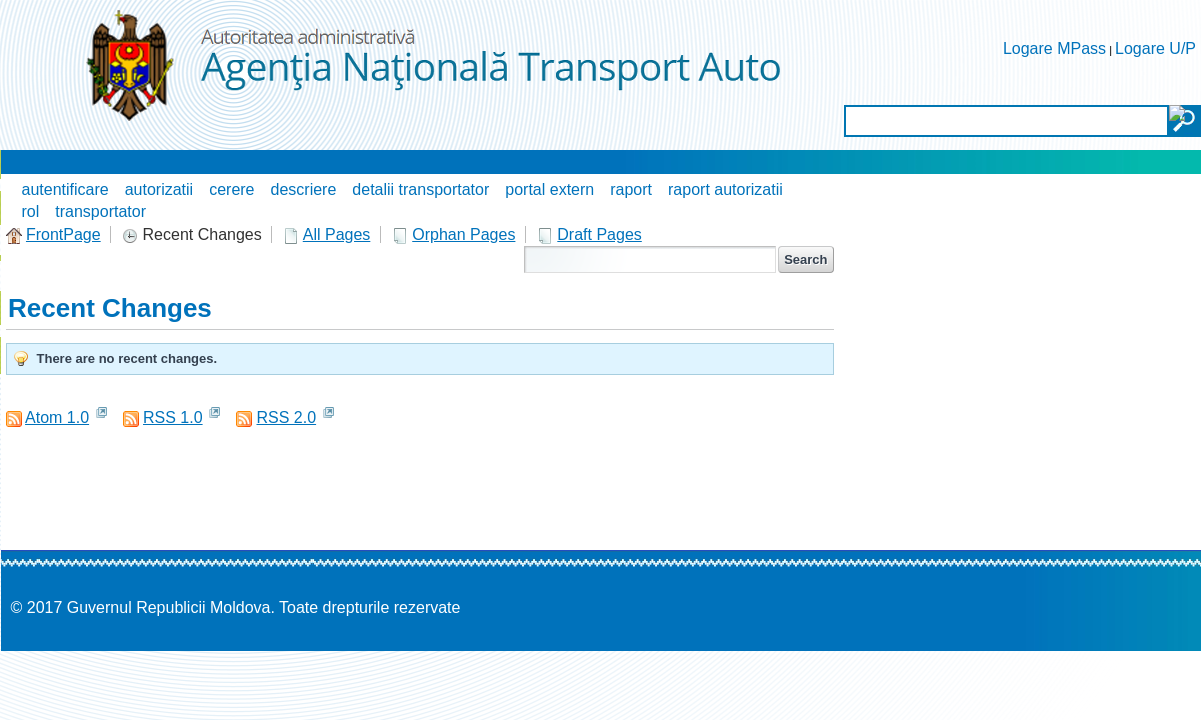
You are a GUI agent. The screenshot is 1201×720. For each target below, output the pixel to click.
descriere (304, 189)
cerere (231, 189)
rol (31, 211)
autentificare (65, 189)
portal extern (549, 189)
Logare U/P (1155, 48)
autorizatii (159, 189)
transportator (100, 211)
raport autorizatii (725, 189)
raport (631, 189)
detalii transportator (420, 189)
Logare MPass (1054, 48)
